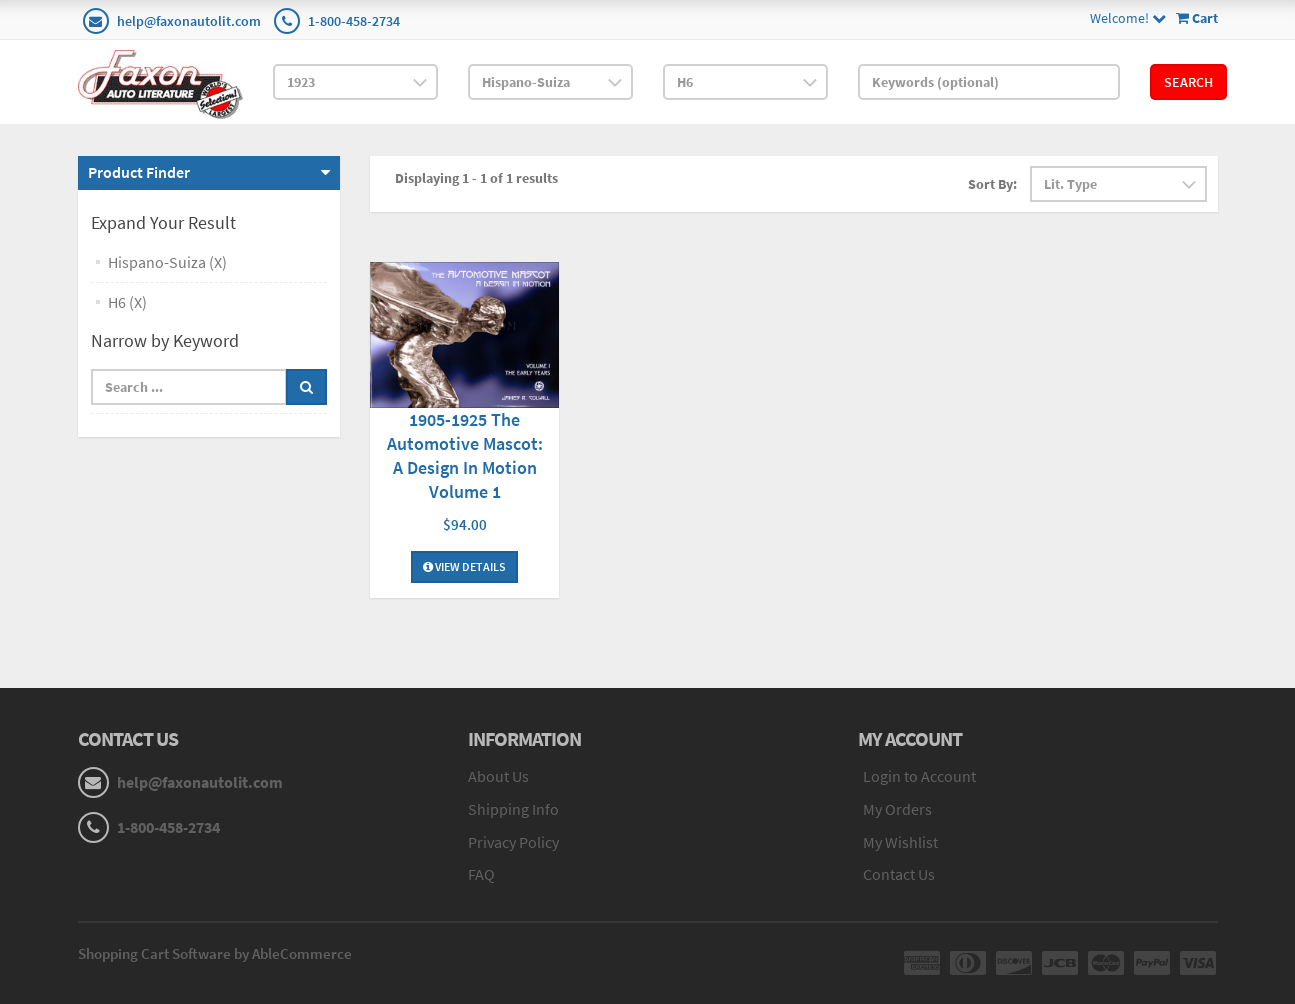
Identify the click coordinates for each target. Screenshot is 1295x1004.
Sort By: (992, 184)
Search (1188, 82)
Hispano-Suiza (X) (167, 262)
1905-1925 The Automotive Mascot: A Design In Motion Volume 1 (465, 455)
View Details (464, 566)
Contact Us (899, 874)
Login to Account (919, 776)
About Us (498, 776)
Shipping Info (513, 809)
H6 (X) (127, 302)
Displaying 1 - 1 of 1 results (476, 178)
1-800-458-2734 (354, 21)
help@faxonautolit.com (189, 21)
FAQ (481, 874)
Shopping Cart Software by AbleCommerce (215, 953)
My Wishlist (900, 842)
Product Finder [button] (139, 172)
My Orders (897, 809)
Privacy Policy (513, 842)
